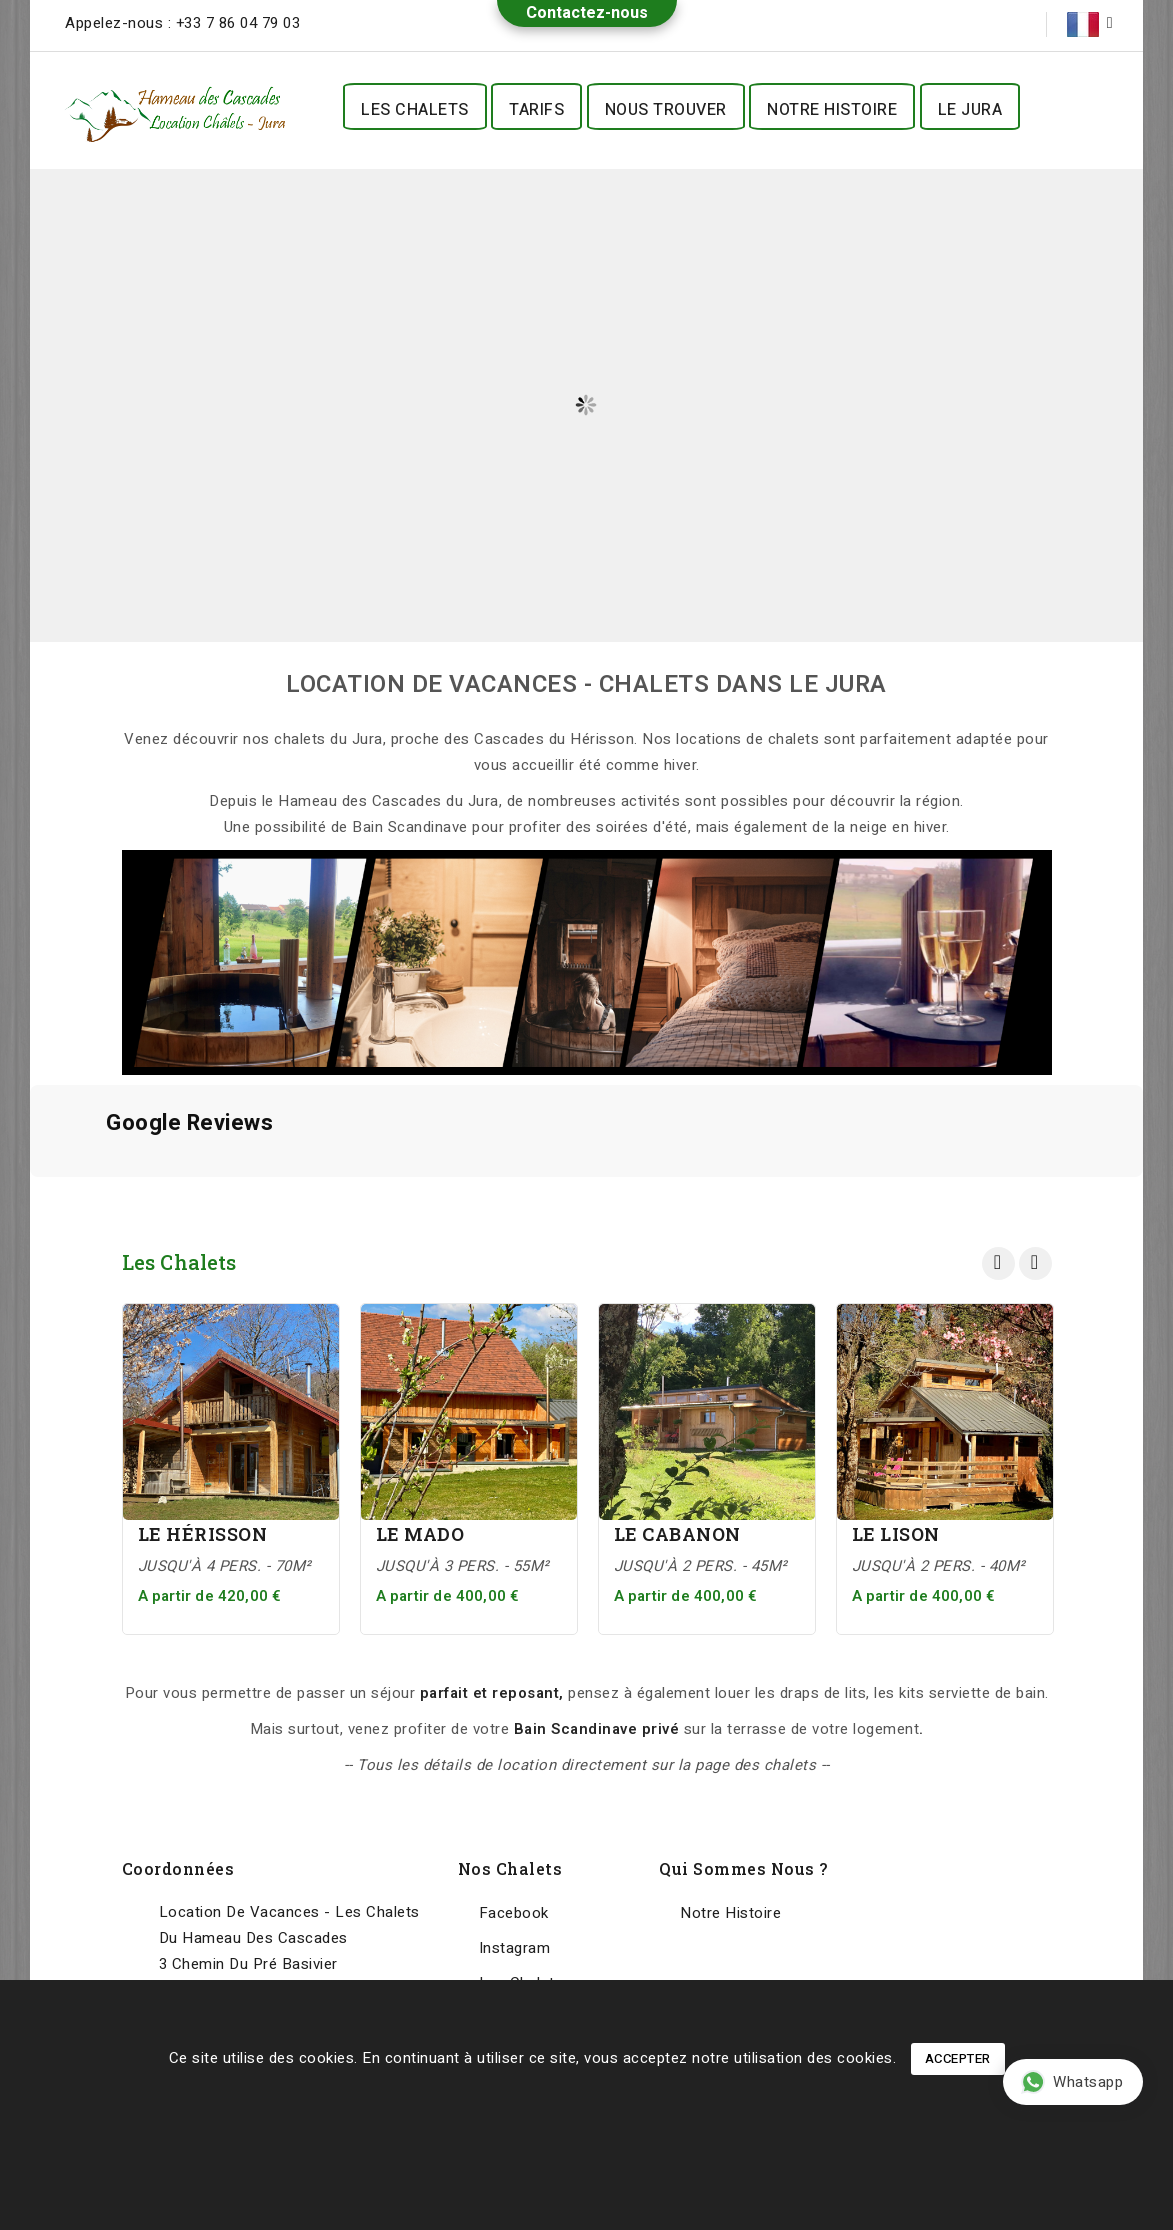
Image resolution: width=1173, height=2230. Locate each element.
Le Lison (896, 1534)
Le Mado (420, 1534)
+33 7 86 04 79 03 (238, 23)
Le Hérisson (203, 1534)
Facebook (514, 1913)
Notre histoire (832, 110)
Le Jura (970, 110)
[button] (30, 1197)
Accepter (958, 2058)
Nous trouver (666, 110)
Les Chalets (415, 110)
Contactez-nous (587, 13)
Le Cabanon (677, 1534)
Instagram (515, 1948)
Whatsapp (1072, 2081)
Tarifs (536, 110)
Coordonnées (178, 1868)
